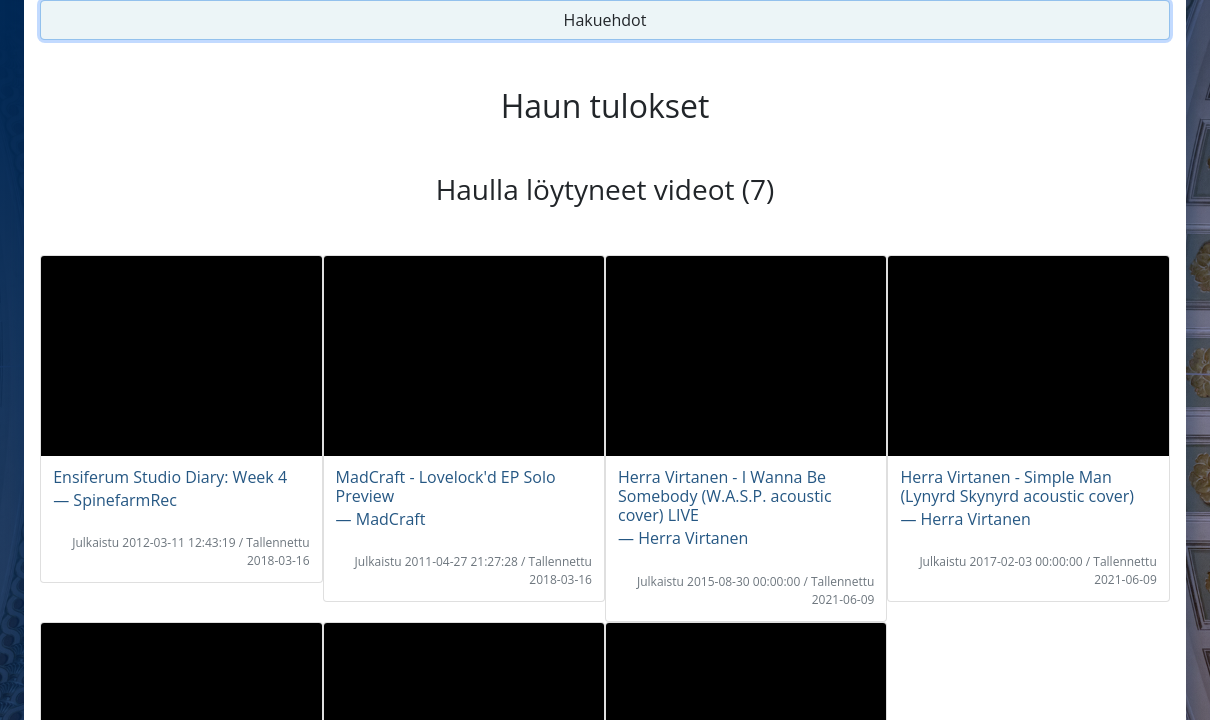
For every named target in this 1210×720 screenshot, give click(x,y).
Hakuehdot (605, 20)
